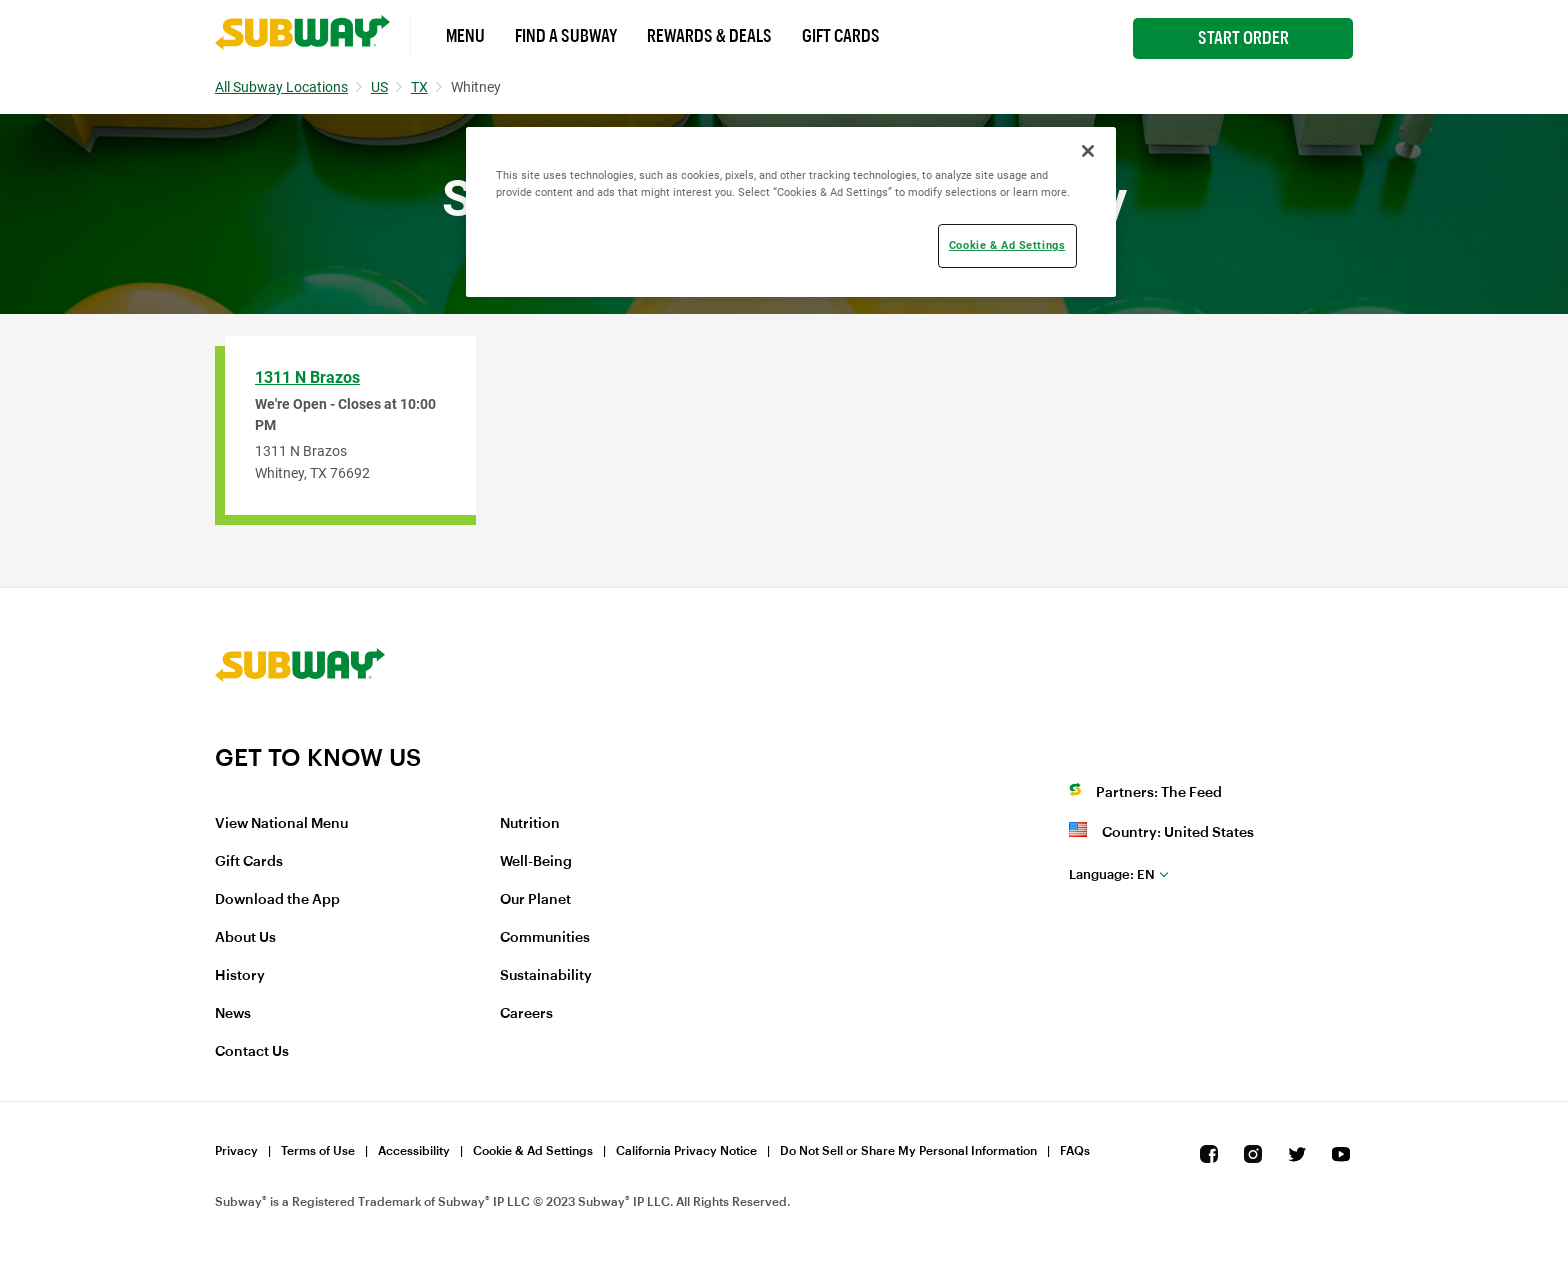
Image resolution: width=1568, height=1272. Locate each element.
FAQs (1075, 1151)
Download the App (277, 900)
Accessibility (414, 1151)
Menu (465, 36)
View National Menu (281, 824)
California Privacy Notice (686, 1151)
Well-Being (536, 862)
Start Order (1243, 38)
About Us (245, 938)
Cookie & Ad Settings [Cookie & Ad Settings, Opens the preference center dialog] (1007, 245)
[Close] (1088, 151)
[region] (791, 212)
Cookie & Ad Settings (533, 1151)
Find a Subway (566, 36)
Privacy (236, 1151)
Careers (526, 1014)
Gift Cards (841, 36)
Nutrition (530, 824)
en (1112, 874)
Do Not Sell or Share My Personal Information (908, 1151)
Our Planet (535, 900)
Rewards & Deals (709, 36)
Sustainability (546, 976)
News (233, 1014)
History (240, 976)
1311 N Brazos (307, 377)
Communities (545, 938)
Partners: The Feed (1159, 793)
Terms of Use (318, 1151)
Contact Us (252, 1052)
